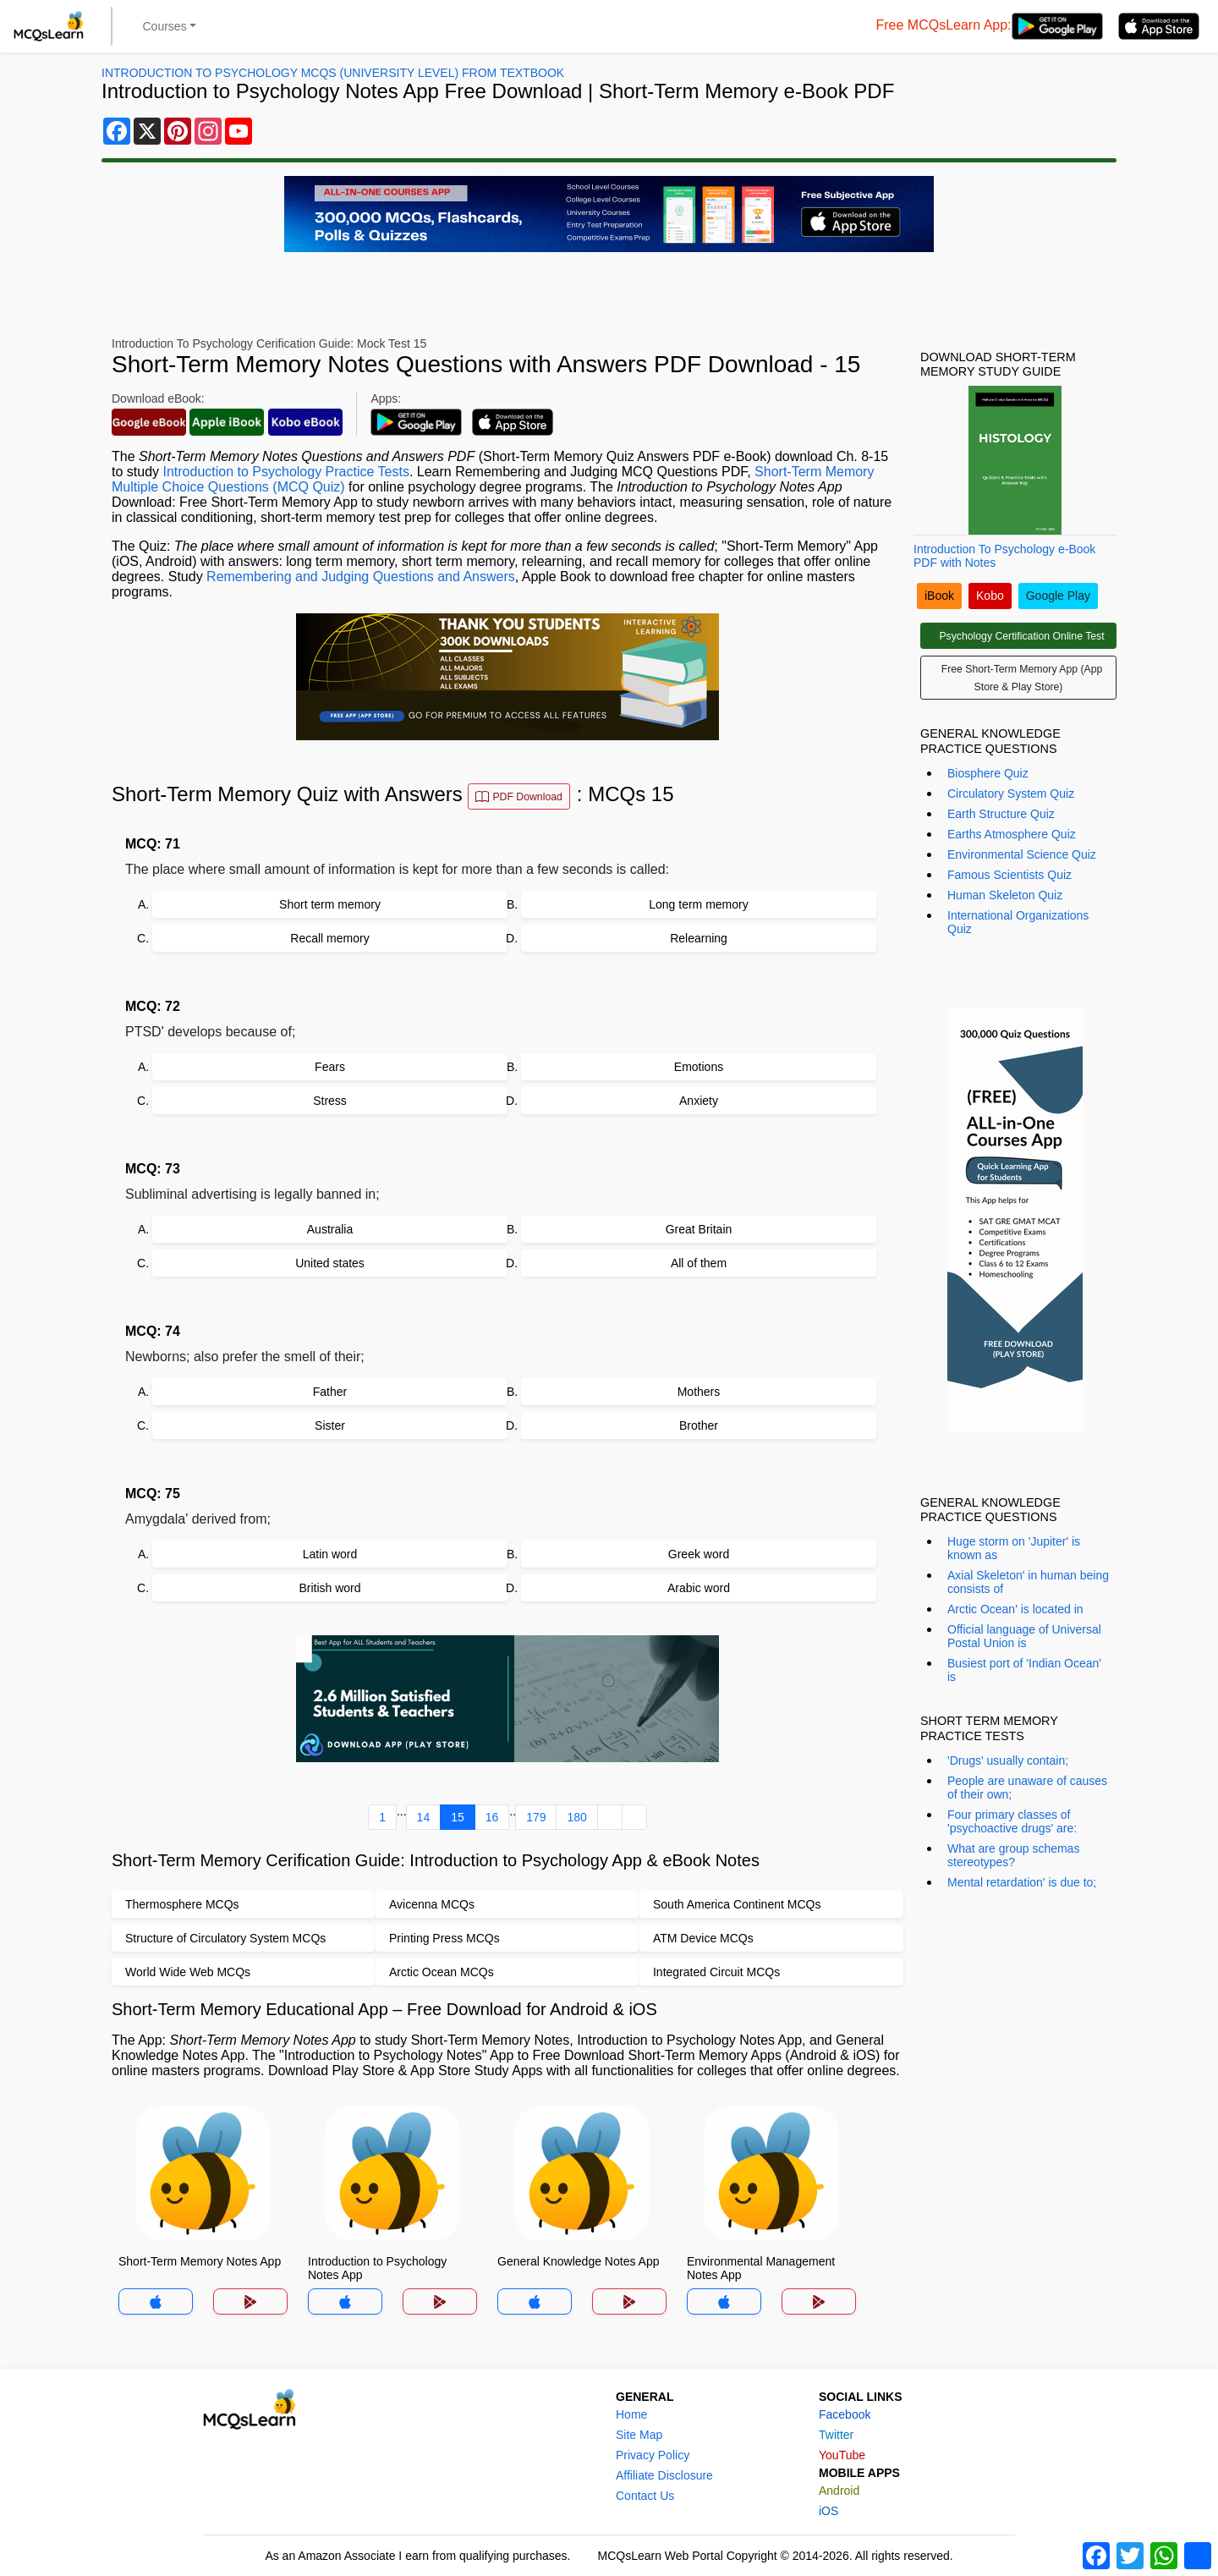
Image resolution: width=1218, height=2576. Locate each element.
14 (424, 1817)
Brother (698, 1425)
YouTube (842, 2455)
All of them (699, 1263)
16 (492, 1817)
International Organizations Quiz (1018, 922)
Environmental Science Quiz (1021, 854)
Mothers (699, 1391)
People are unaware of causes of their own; (1027, 1787)
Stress (330, 1100)
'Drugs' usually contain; (1007, 1760)
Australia (330, 1229)
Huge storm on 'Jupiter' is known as (1013, 1548)
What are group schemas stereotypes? (1013, 1855)
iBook (939, 595)
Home (631, 2414)
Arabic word (698, 1588)
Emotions (698, 1067)
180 (576, 1817)
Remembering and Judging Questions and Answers (360, 576)
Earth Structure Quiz (1001, 814)
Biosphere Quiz (988, 773)
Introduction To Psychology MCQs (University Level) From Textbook (333, 73)
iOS (828, 2511)
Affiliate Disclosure (664, 2475)
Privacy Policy (652, 2455)
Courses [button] (165, 26)
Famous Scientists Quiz (1009, 875)
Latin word (330, 1554)
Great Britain (699, 1229)
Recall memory (329, 938)
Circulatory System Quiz (1010, 793)
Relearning (698, 938)
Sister (330, 1425)
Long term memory (698, 904)
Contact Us (645, 2495)
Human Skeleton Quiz (1004, 895)
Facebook (844, 2414)
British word (329, 1588)
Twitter (836, 2434)
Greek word (698, 1554)
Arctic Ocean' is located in (1015, 1609)
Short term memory (330, 904)
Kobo (990, 595)
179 (536, 1817)
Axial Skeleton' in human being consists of (1028, 1582)
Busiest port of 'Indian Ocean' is (1024, 1669)
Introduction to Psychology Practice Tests (285, 471)
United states (330, 1263)
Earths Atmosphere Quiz (1011, 834)
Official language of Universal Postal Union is (1024, 1636)
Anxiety (698, 1100)
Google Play (1058, 595)
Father (330, 1391)
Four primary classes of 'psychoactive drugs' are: (1012, 1821)
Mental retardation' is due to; (1021, 1882)
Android (839, 2490)
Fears (330, 1067)
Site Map (639, 2434)
